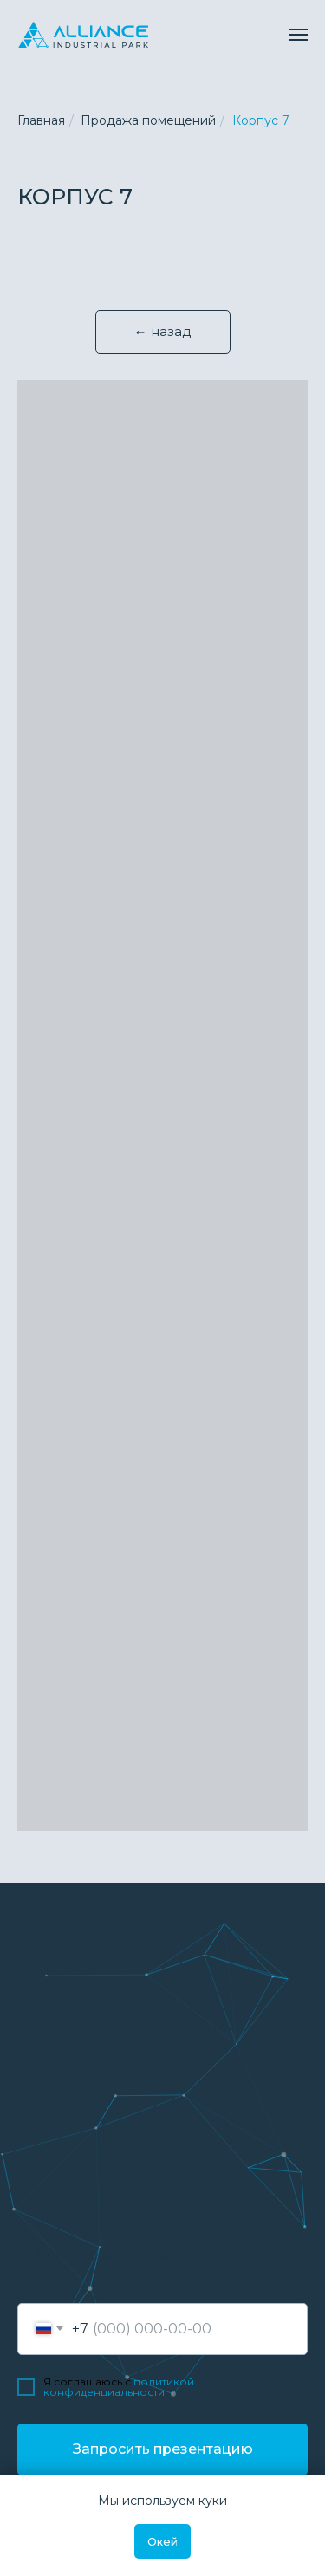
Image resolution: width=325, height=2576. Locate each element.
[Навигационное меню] (298, 35)
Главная (41, 120)
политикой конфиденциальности (118, 2386)
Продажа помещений (148, 120)
